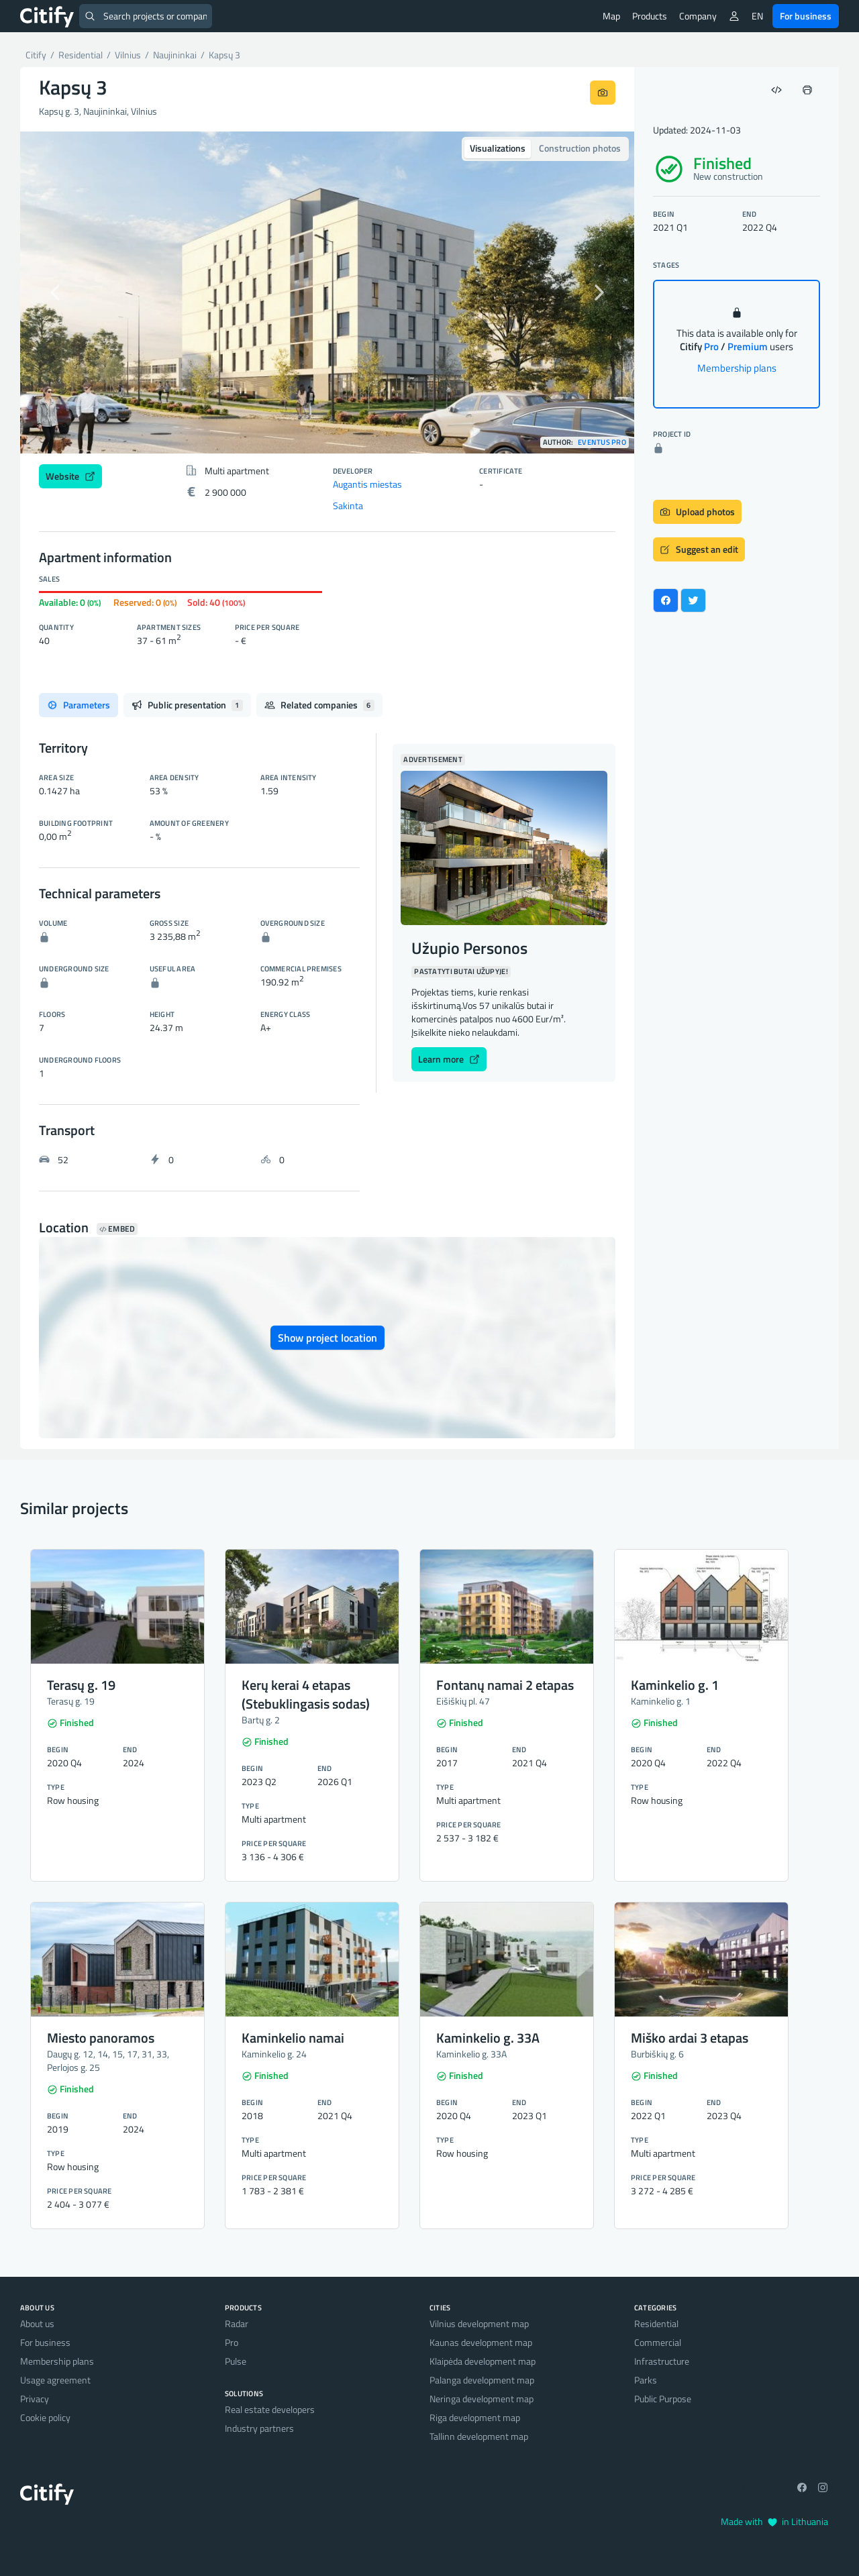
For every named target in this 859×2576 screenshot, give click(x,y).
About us (37, 2323)
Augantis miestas (367, 484)
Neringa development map (482, 2399)
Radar (236, 2323)
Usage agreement (55, 2380)
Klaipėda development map (483, 2361)
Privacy (34, 2399)
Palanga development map (482, 2380)
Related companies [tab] (319, 705)
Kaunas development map (481, 2342)
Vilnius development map (479, 2323)
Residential (656, 2323)
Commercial (657, 2342)
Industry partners (259, 2428)
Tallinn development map (479, 2436)
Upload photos (697, 511)
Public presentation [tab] (187, 705)
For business (805, 16)
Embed (117, 1229)
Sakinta (348, 505)
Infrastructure (661, 2361)
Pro (231, 2342)
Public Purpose (662, 2399)
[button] (66, 292)
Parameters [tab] (78, 705)
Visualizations (497, 148)
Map (611, 16)
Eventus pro (602, 442)
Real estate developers (270, 2409)
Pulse (235, 2361)
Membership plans (736, 368)
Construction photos (580, 148)
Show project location (327, 1338)
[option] (327, 292)
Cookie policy (45, 2417)
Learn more (449, 1059)
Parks (645, 2380)
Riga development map (475, 2417)
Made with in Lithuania (774, 2521)
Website (70, 476)
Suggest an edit (699, 549)
